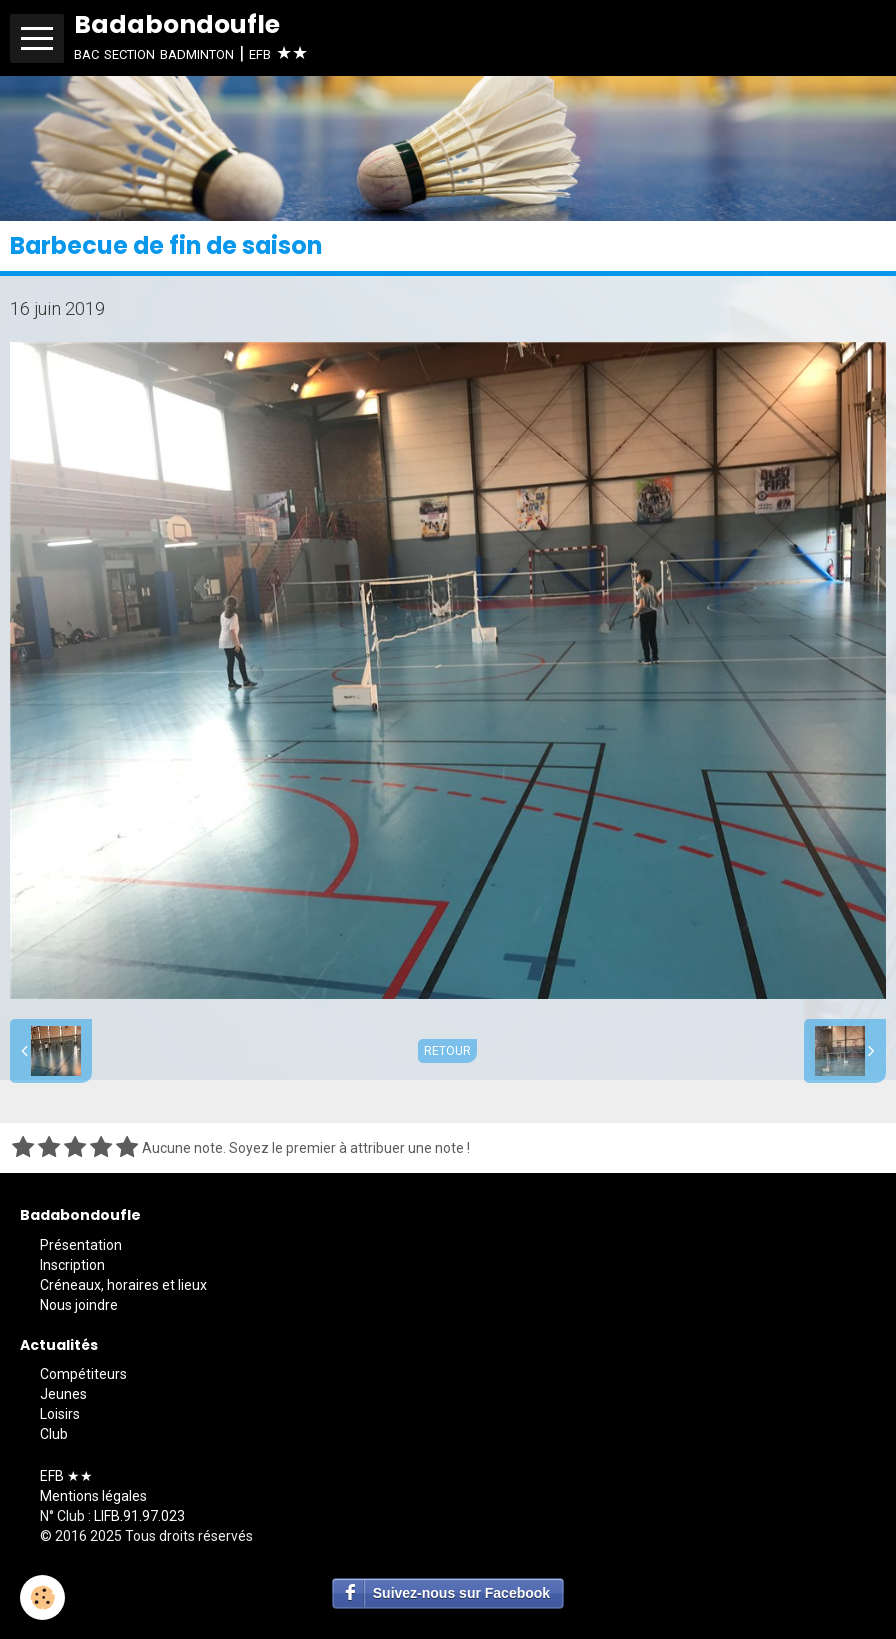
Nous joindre (79, 1305)
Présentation (81, 1245)
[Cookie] (42, 1597)
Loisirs (60, 1414)
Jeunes (63, 1394)
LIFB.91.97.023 (139, 1516)
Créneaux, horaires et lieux (123, 1285)
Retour (447, 1051)
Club (54, 1434)
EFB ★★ (66, 1476)
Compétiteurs (83, 1374)
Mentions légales (93, 1496)
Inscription (72, 1265)
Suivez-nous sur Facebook (461, 1593)
